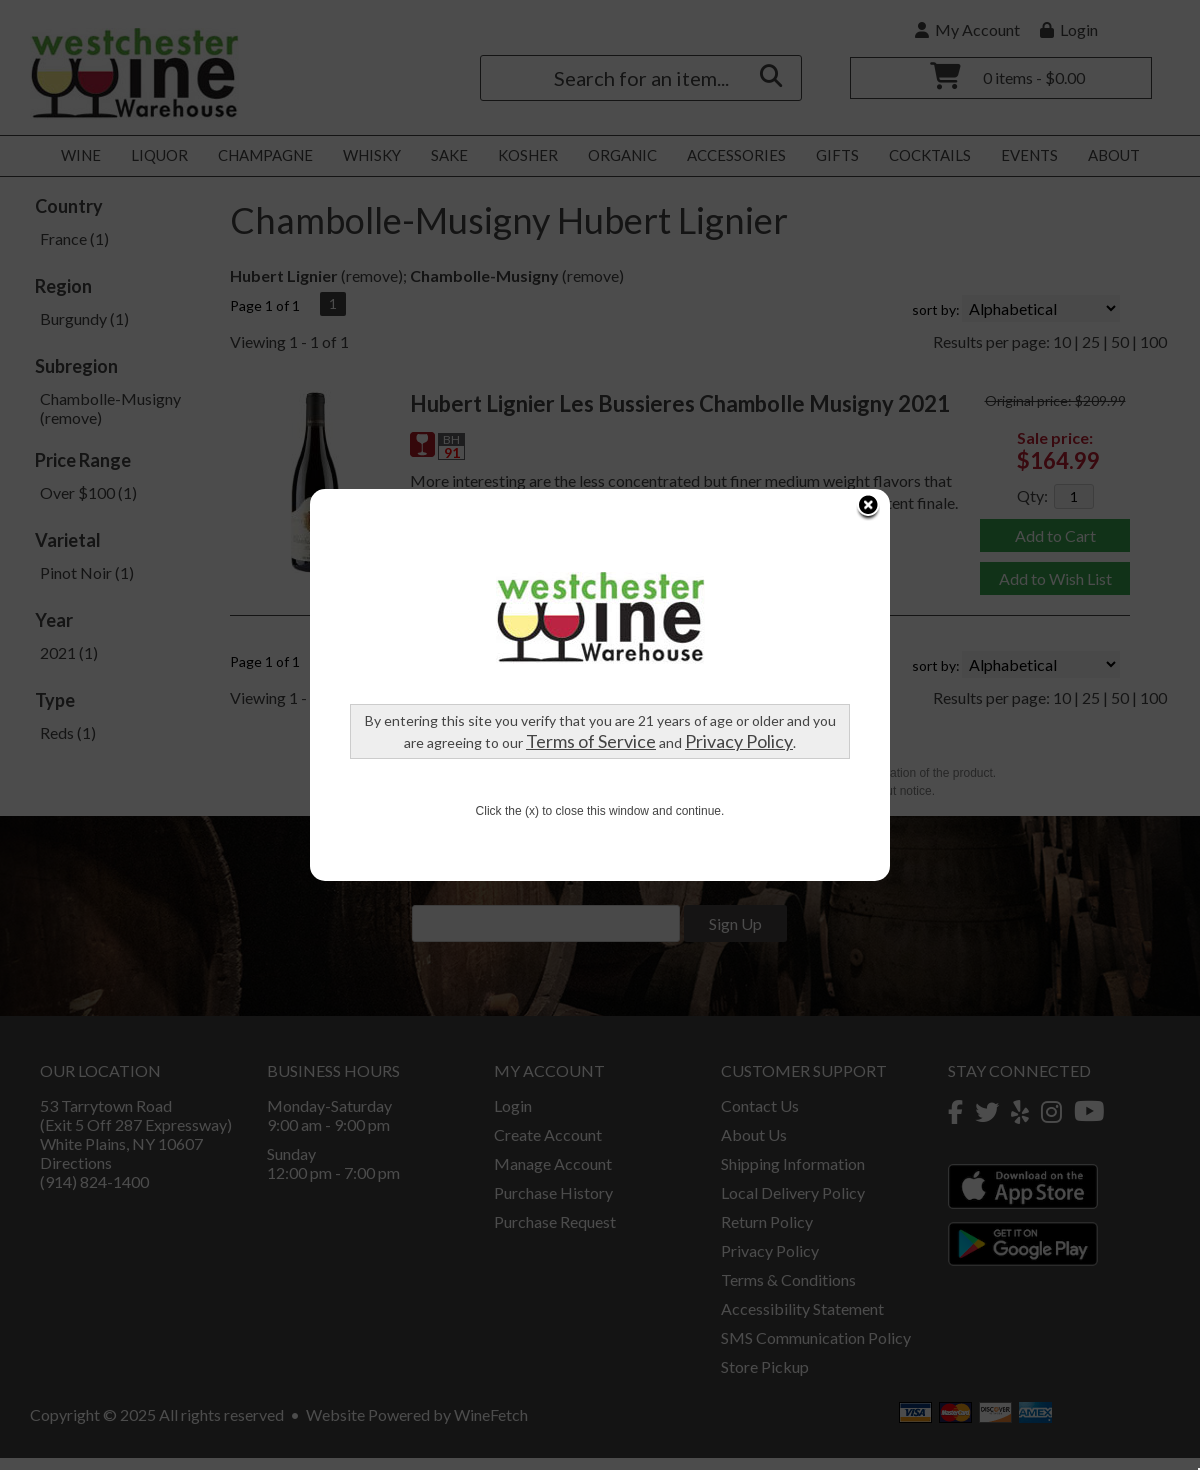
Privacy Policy (712, 594)
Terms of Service (564, 594)
